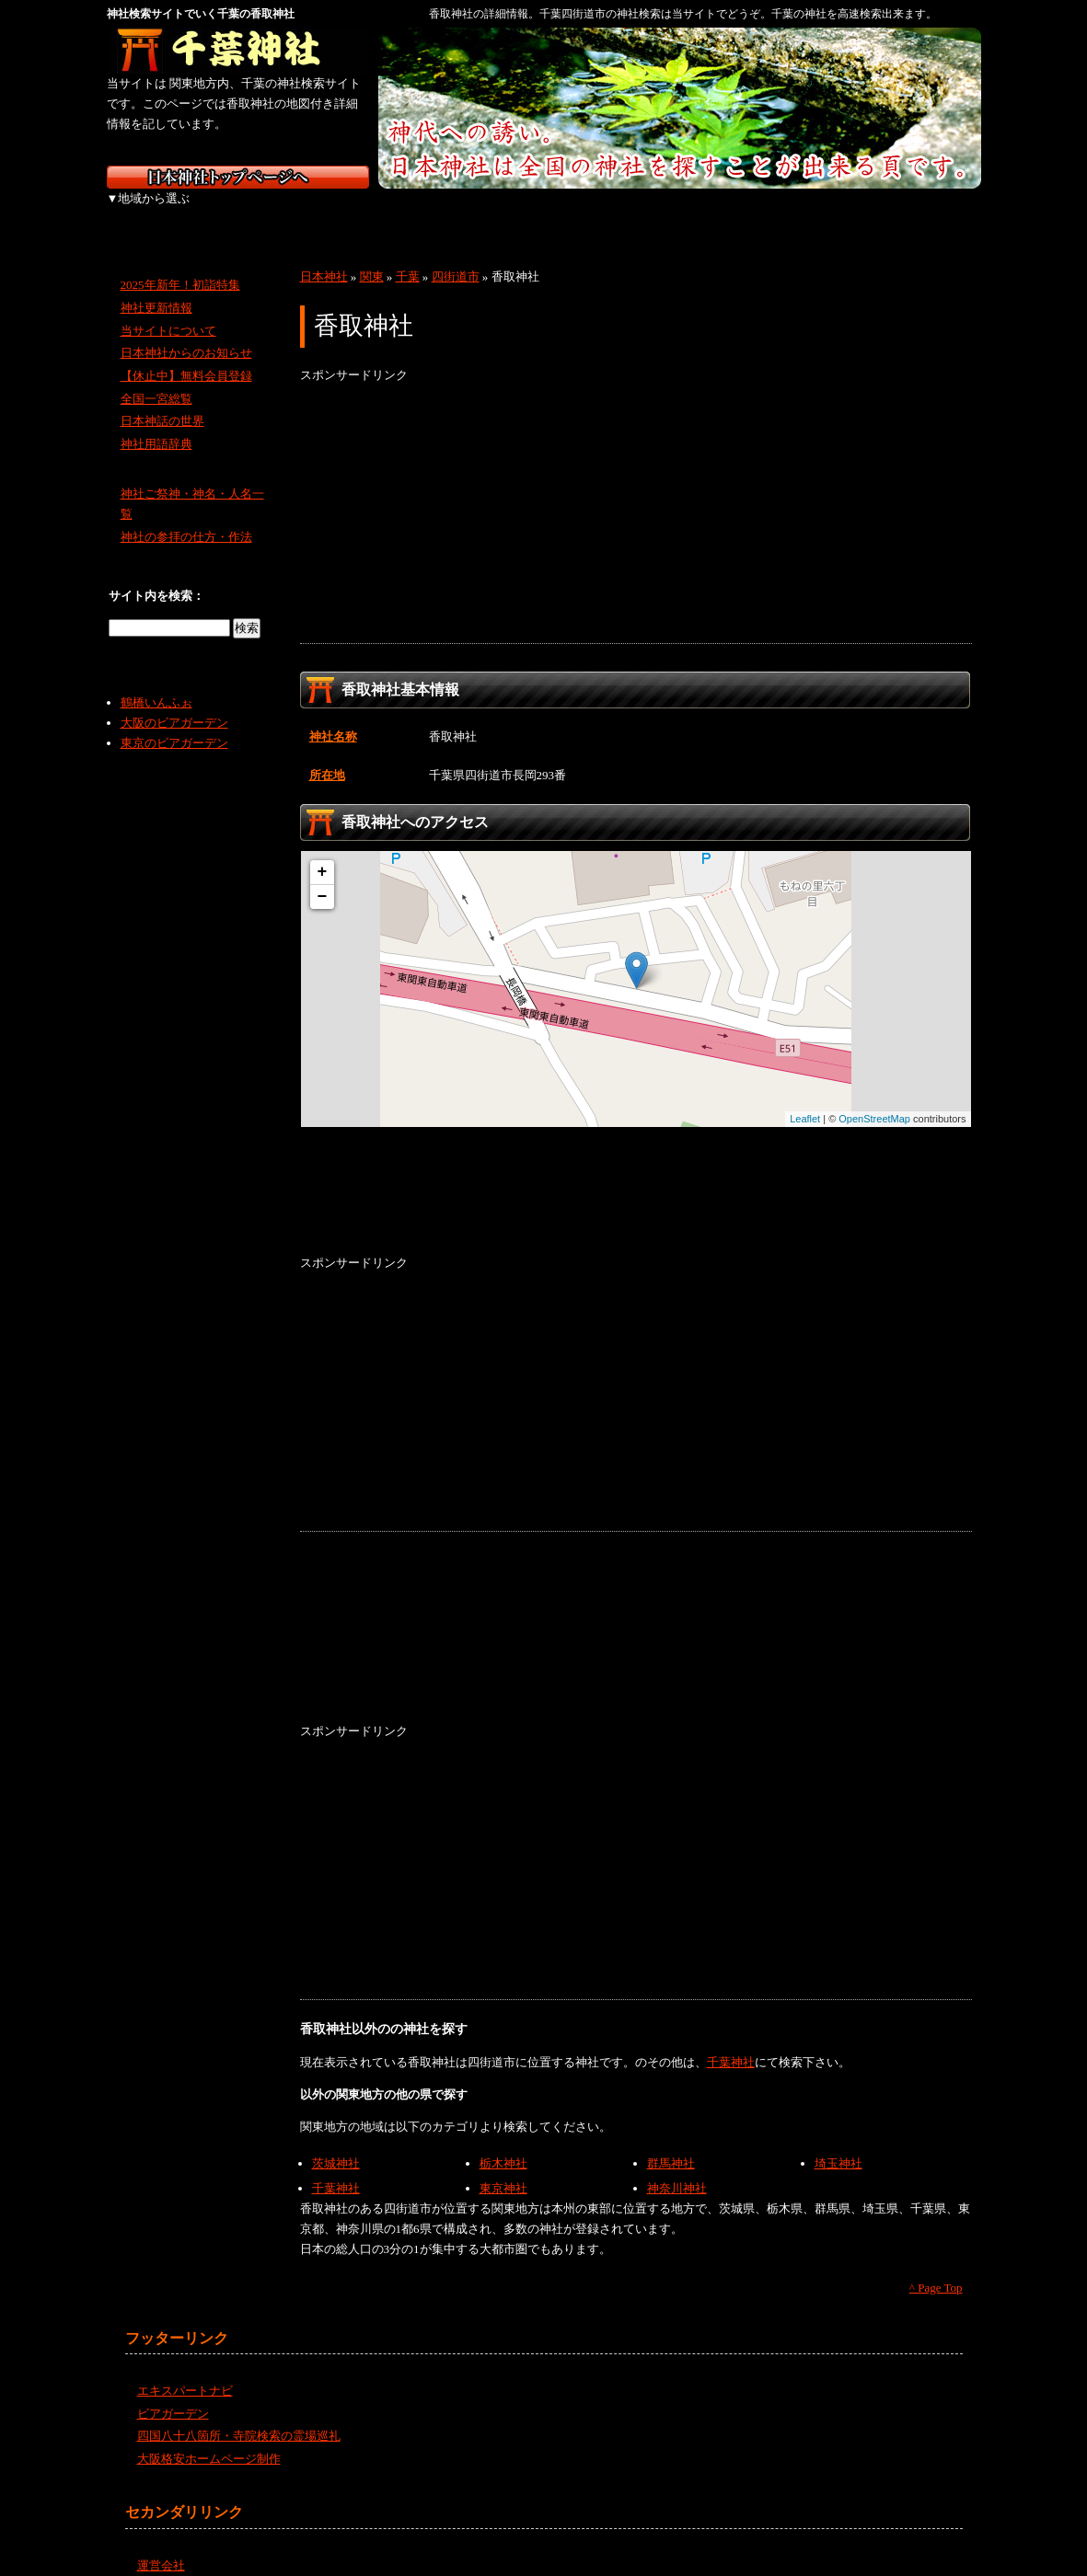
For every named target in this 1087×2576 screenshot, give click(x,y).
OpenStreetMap (874, 1098)
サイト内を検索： (156, 575)
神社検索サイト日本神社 (238, 177)
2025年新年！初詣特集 (180, 264)
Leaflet (805, 1098)
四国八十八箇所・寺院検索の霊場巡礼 (239, 2415)
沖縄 (930, 211)
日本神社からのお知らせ (186, 332)
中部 (445, 211)
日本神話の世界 (162, 401)
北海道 (155, 211)
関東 (348, 211)
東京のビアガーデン (174, 723)
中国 (638, 211)
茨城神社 (336, 2143)
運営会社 (161, 2545)
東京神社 (503, 2168)
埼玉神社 (838, 2143)
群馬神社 (671, 2143)
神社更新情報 (156, 287)
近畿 (541, 211)
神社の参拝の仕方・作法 (186, 516)
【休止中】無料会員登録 (186, 355)
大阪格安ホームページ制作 (209, 2438)
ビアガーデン (173, 2393)
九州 (831, 211)
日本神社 (324, 256)
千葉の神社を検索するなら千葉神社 (238, 51)
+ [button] (323, 852)
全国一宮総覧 (156, 378)
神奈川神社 (677, 2168)
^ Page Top (936, 2267)
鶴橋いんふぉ (156, 682)
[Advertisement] (636, 494)
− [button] (323, 877)
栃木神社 (503, 2143)
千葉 (408, 256)
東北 (251, 211)
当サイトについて (168, 309)
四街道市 (456, 256)
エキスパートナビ (185, 2370)
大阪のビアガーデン (174, 702)
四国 (735, 211)
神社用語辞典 (156, 424)
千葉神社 (731, 2042)
